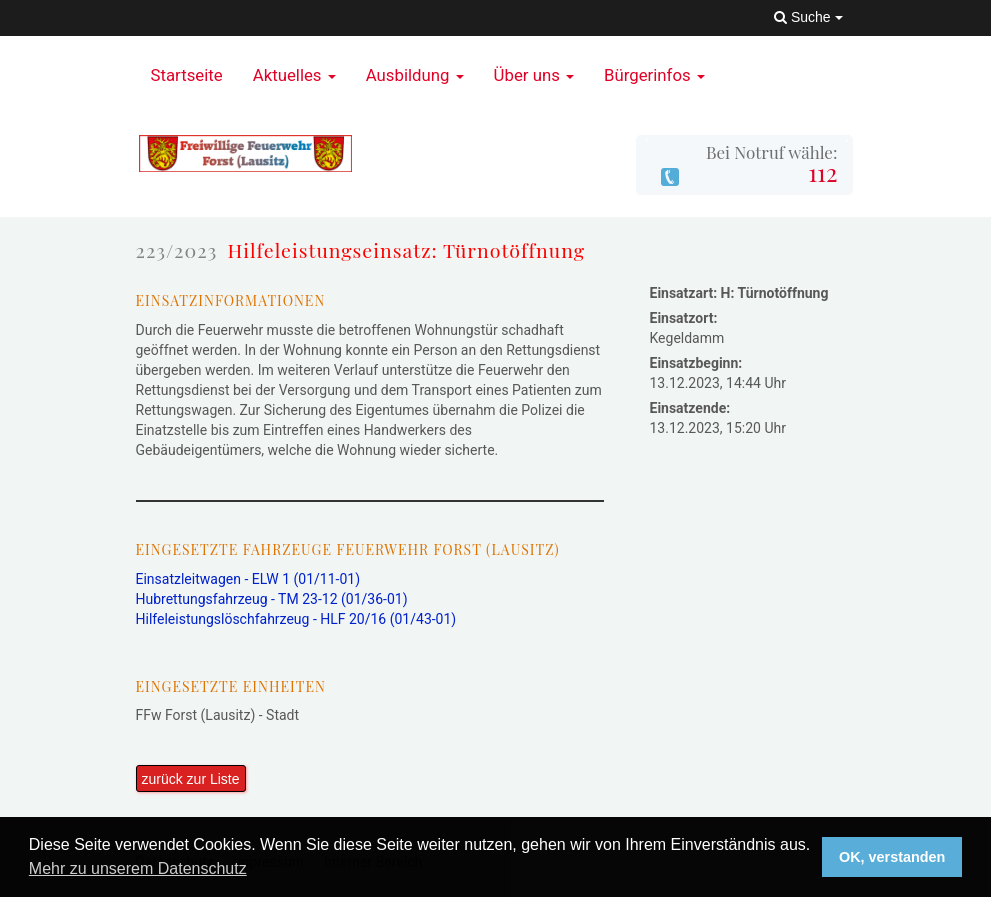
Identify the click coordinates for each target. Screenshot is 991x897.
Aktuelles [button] (294, 75)
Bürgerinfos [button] (654, 75)
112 (822, 172)
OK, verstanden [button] (892, 857)
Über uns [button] (534, 75)
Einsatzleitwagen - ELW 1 (248, 579)
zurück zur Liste (191, 779)
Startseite (187, 75)
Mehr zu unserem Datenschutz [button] (138, 868)
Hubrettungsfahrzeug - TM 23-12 (272, 599)
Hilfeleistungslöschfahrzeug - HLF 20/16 (296, 619)
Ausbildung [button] (415, 75)
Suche (808, 17)
